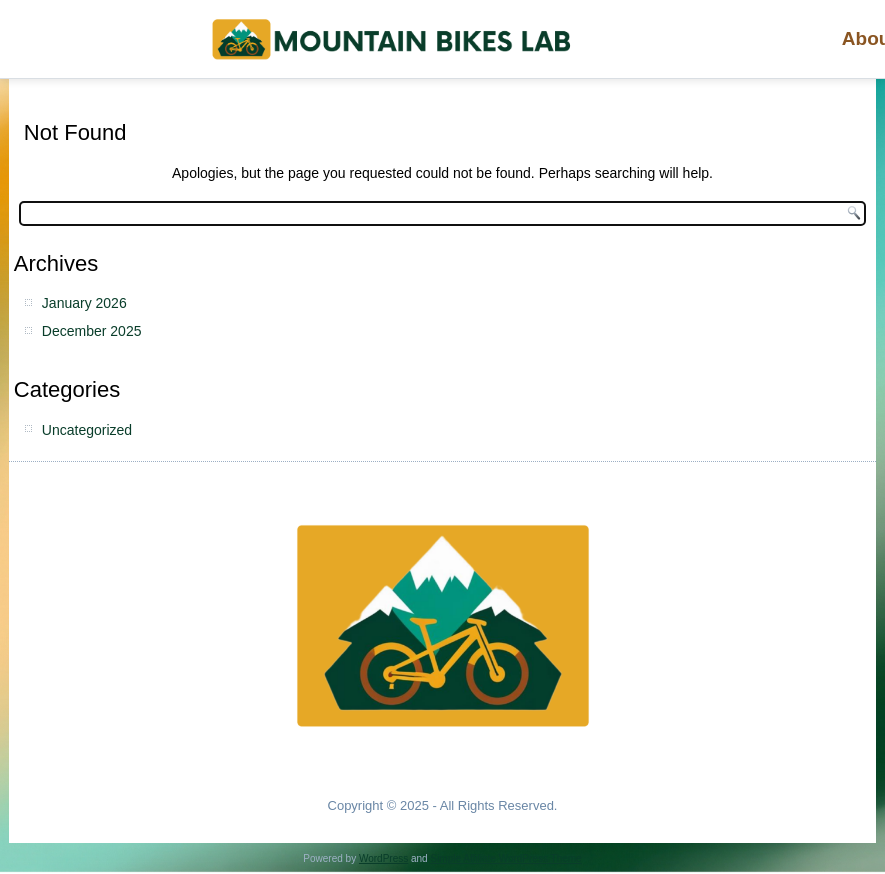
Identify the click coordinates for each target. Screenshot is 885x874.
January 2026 (84, 303)
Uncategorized (87, 430)
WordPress (383, 858)
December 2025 (92, 331)
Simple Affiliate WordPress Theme (505, 858)
